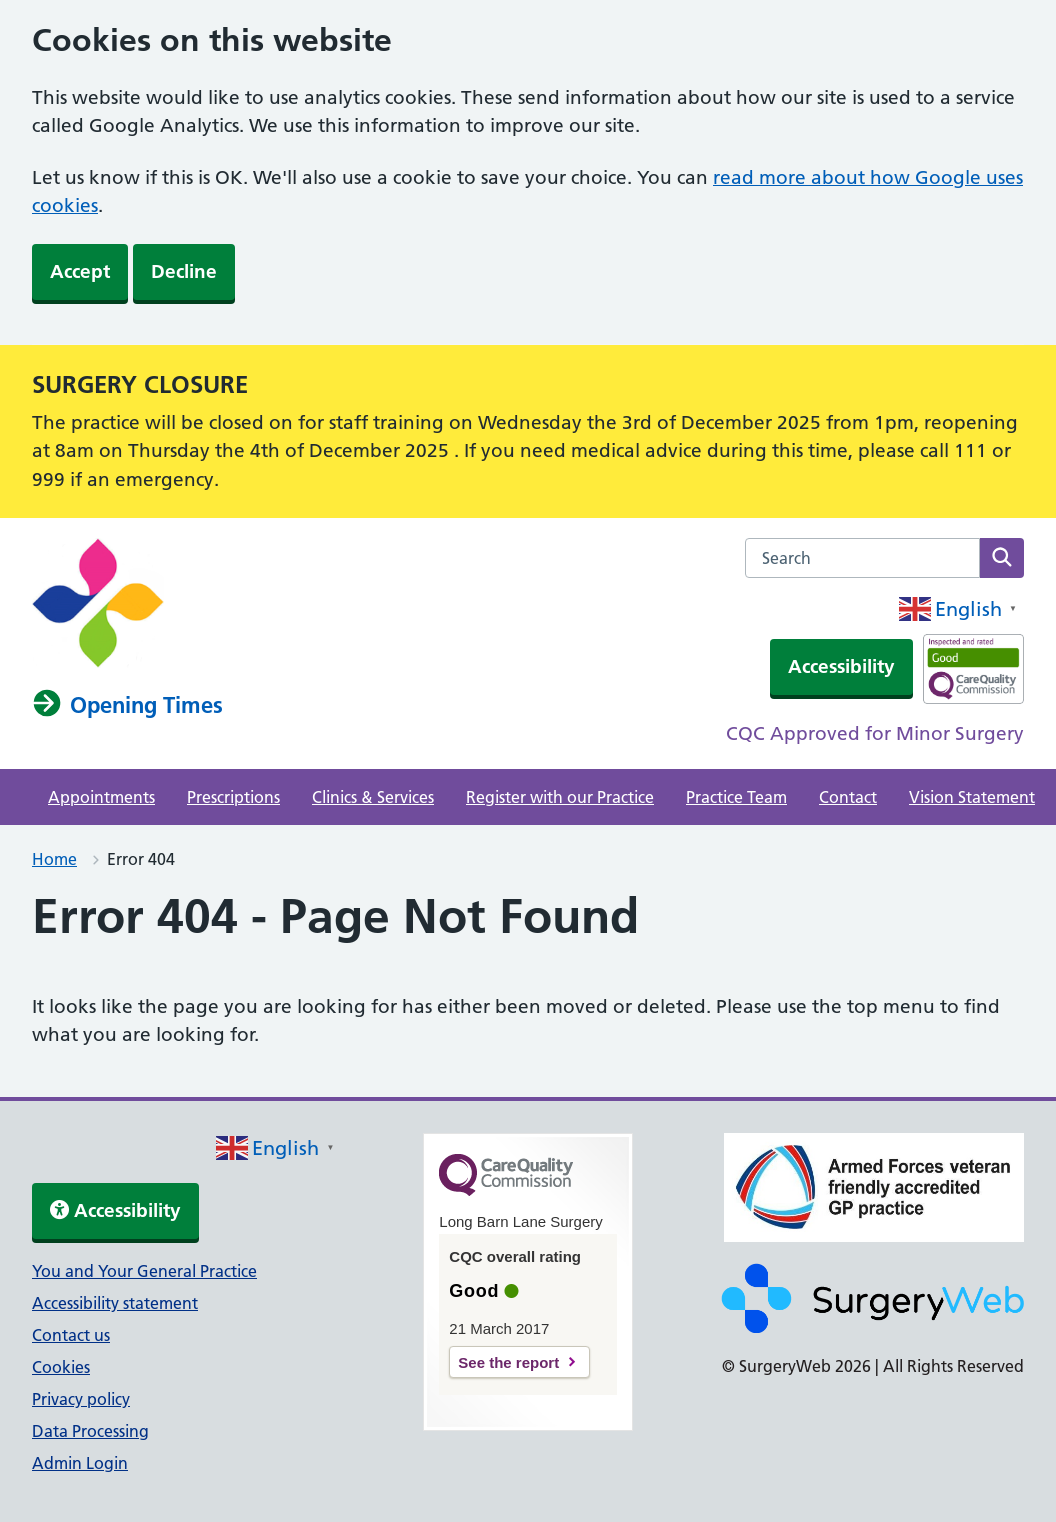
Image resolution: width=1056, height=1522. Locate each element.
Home (54, 859)
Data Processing (90, 1431)
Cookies (61, 1367)
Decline (184, 271)
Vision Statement (972, 797)
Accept (80, 271)
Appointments (101, 797)
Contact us (71, 1335)
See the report (508, 1362)
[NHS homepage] (98, 662)
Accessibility (841, 666)
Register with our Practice (560, 797)
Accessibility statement (115, 1303)
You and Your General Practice (144, 1271)
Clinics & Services (373, 797)
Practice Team (736, 797)
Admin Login (80, 1463)
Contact (848, 797)
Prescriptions (233, 797)
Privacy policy (81, 1399)
